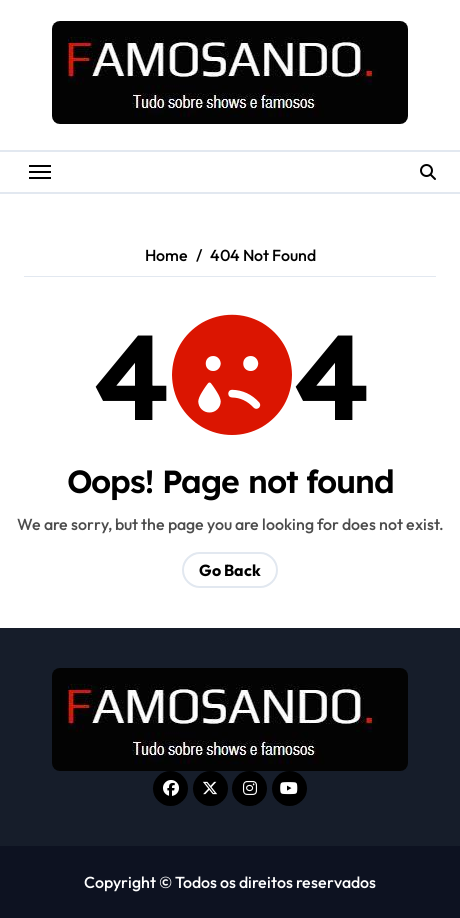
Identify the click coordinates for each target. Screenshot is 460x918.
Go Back (230, 570)
